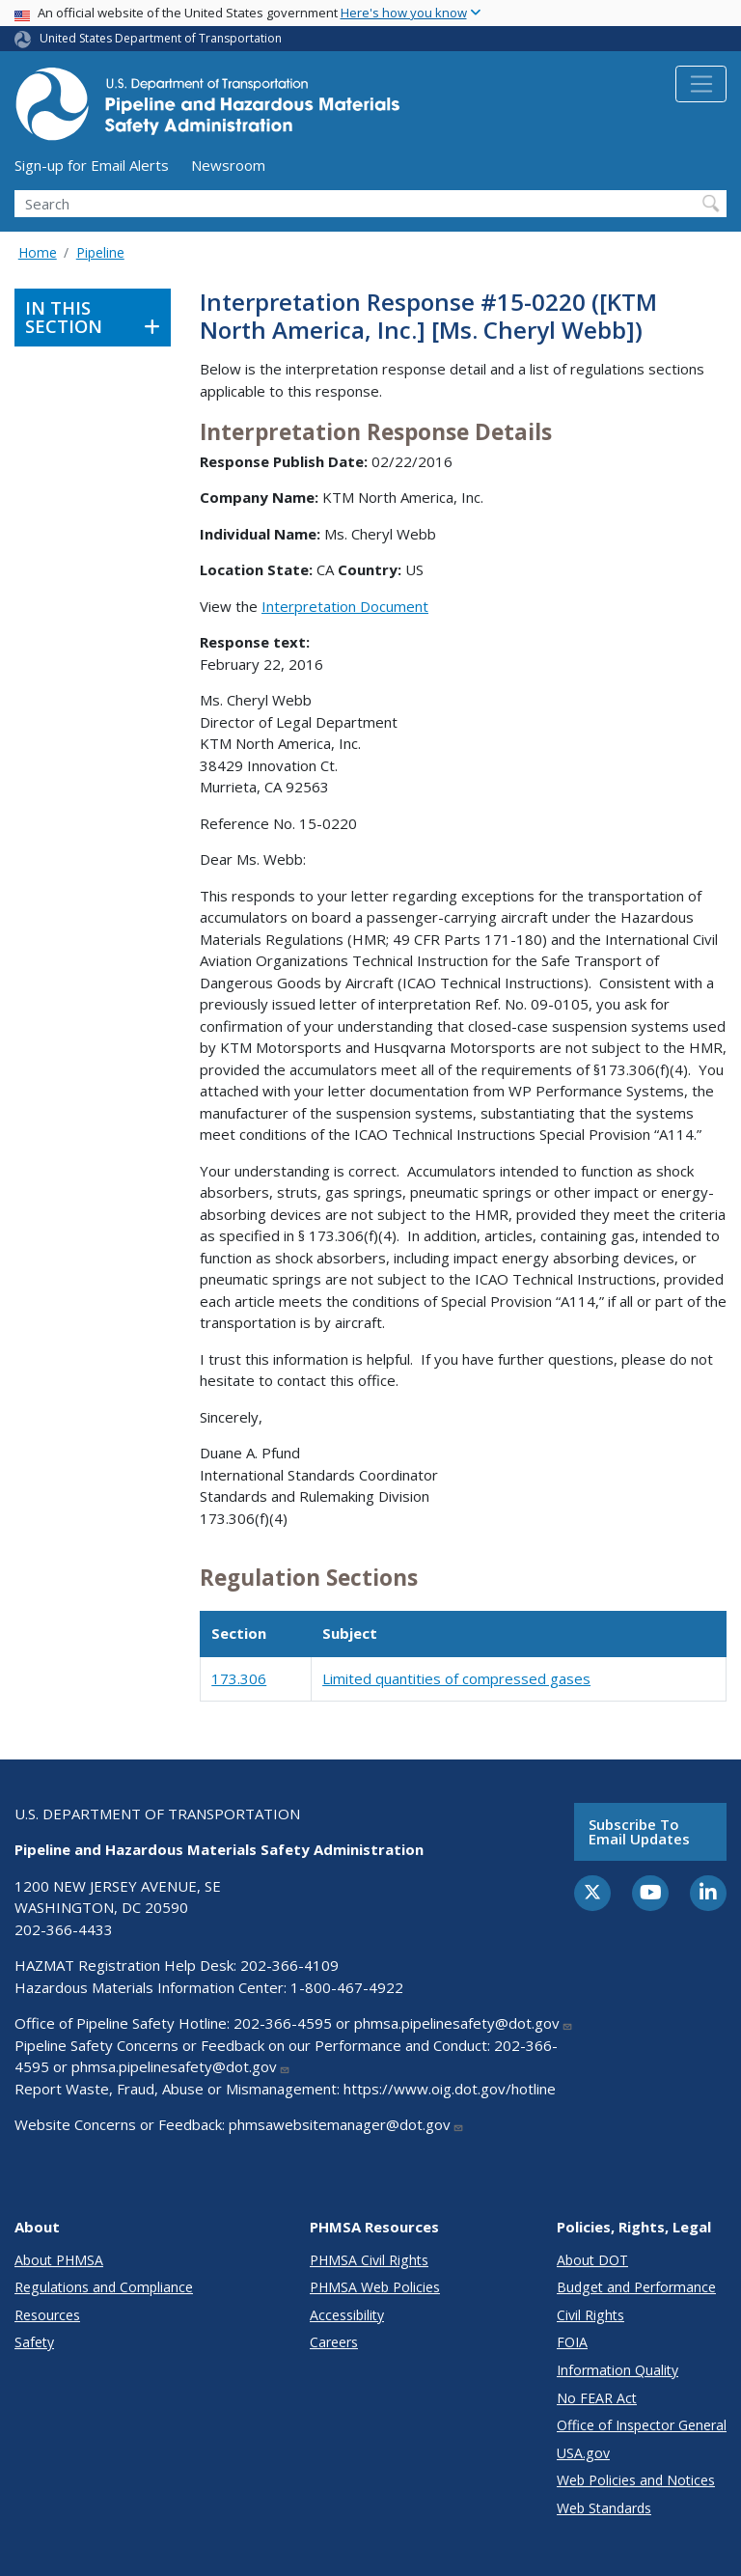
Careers (334, 2342)
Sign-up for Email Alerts (91, 165)
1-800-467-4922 (346, 1987)
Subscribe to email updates (639, 1831)
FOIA (572, 2342)
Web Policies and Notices (636, 2480)
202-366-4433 (63, 1929)
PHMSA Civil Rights (369, 2260)
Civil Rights (590, 2315)
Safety (34, 2342)
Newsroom (228, 165)
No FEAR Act (597, 2398)
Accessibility (347, 2315)
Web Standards (604, 2508)
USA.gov (583, 2453)
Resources (47, 2315)
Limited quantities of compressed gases (456, 1678)
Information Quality (617, 2370)
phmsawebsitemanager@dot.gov (346, 2124)
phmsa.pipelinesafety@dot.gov (463, 2023)
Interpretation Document (344, 606)
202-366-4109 (289, 1965)
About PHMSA (58, 2260)
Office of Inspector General (642, 2425)
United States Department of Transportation (161, 38)
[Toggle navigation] (701, 84)
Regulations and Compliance (103, 2287)
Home (37, 252)
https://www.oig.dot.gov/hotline (449, 2088)
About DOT (592, 2260)
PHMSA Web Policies (375, 2287)
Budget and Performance (636, 2287)
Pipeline (100, 252)
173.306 (238, 1678)
